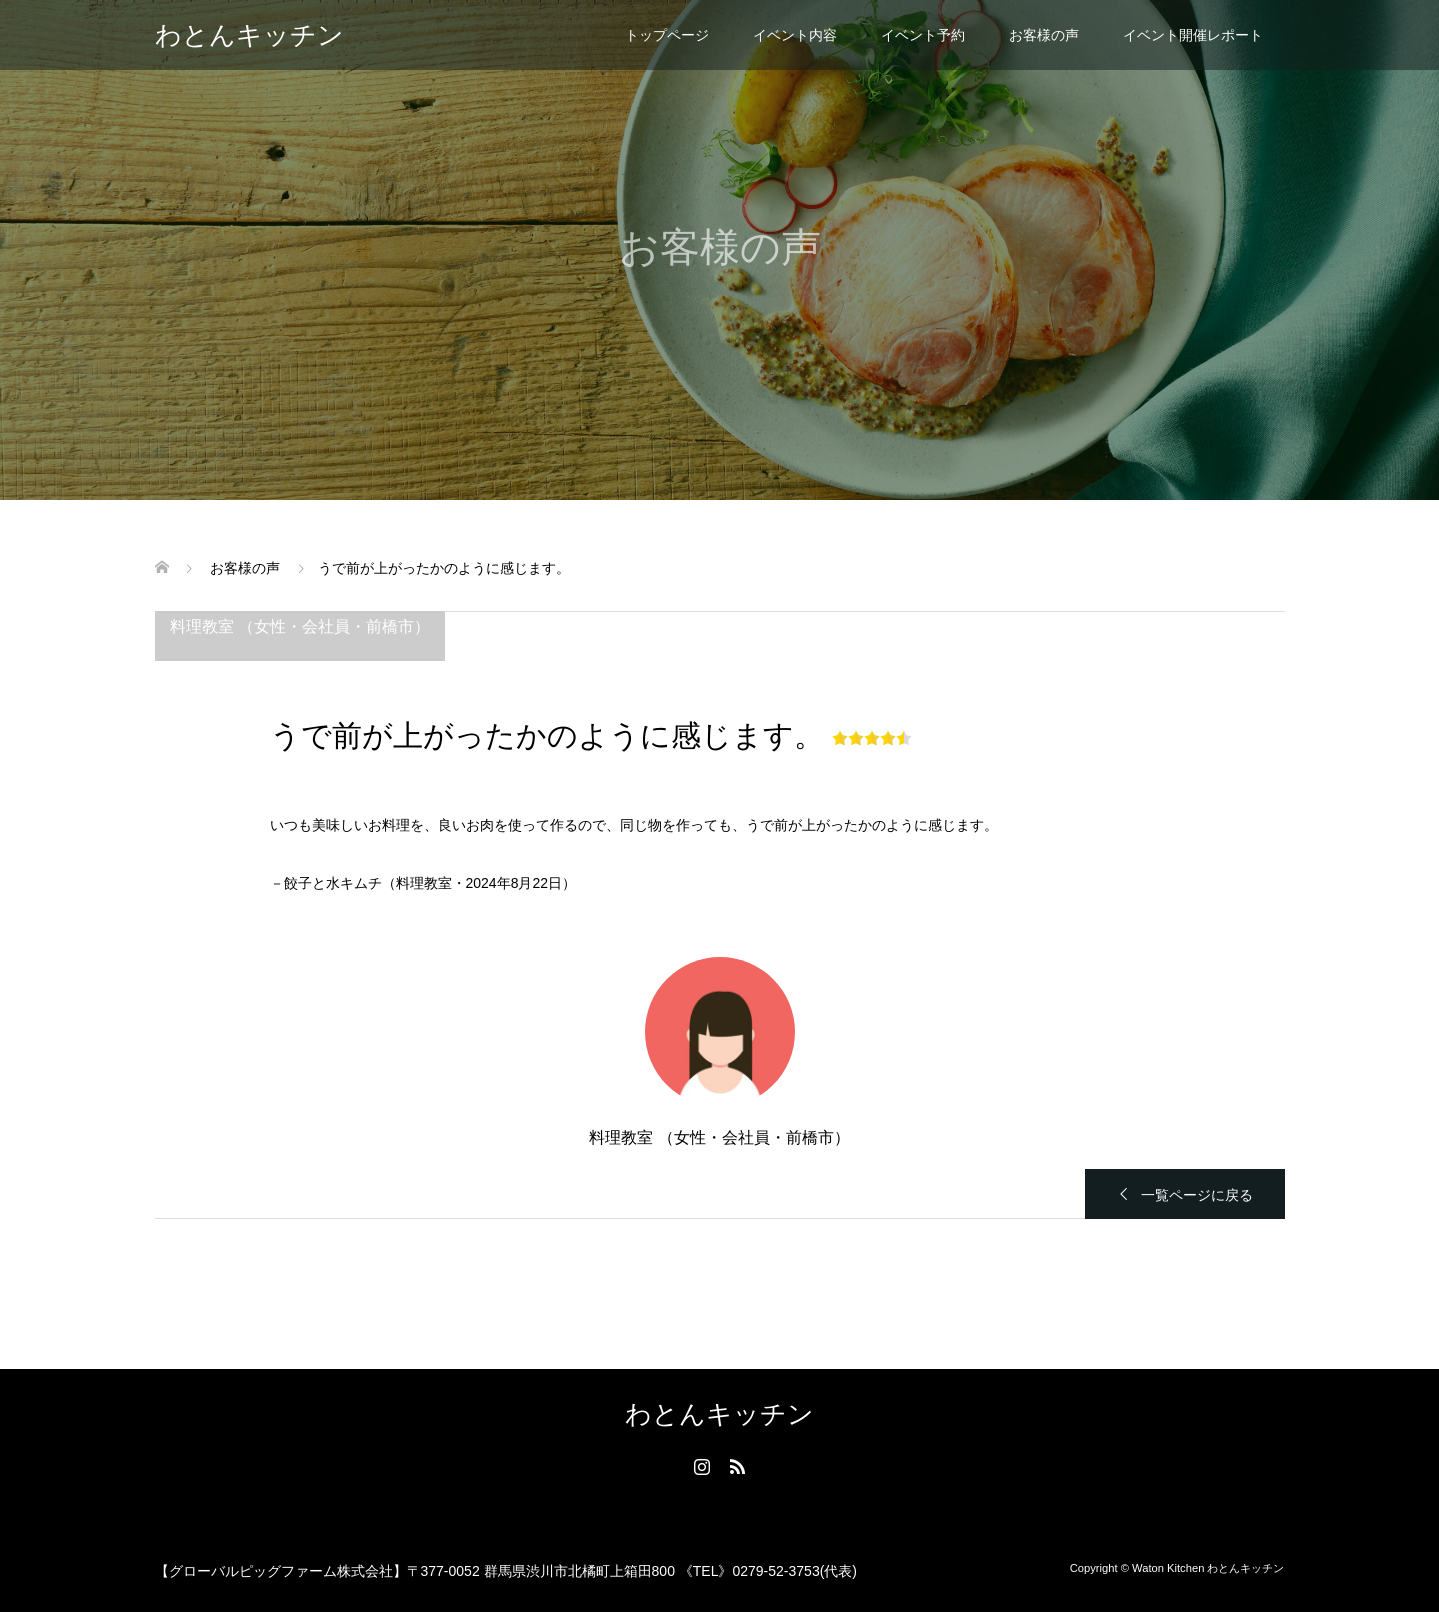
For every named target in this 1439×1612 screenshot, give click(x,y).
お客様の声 (1044, 35)
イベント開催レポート (1193, 35)
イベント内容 (795, 35)
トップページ (667, 35)
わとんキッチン (249, 35)
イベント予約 (923, 35)
